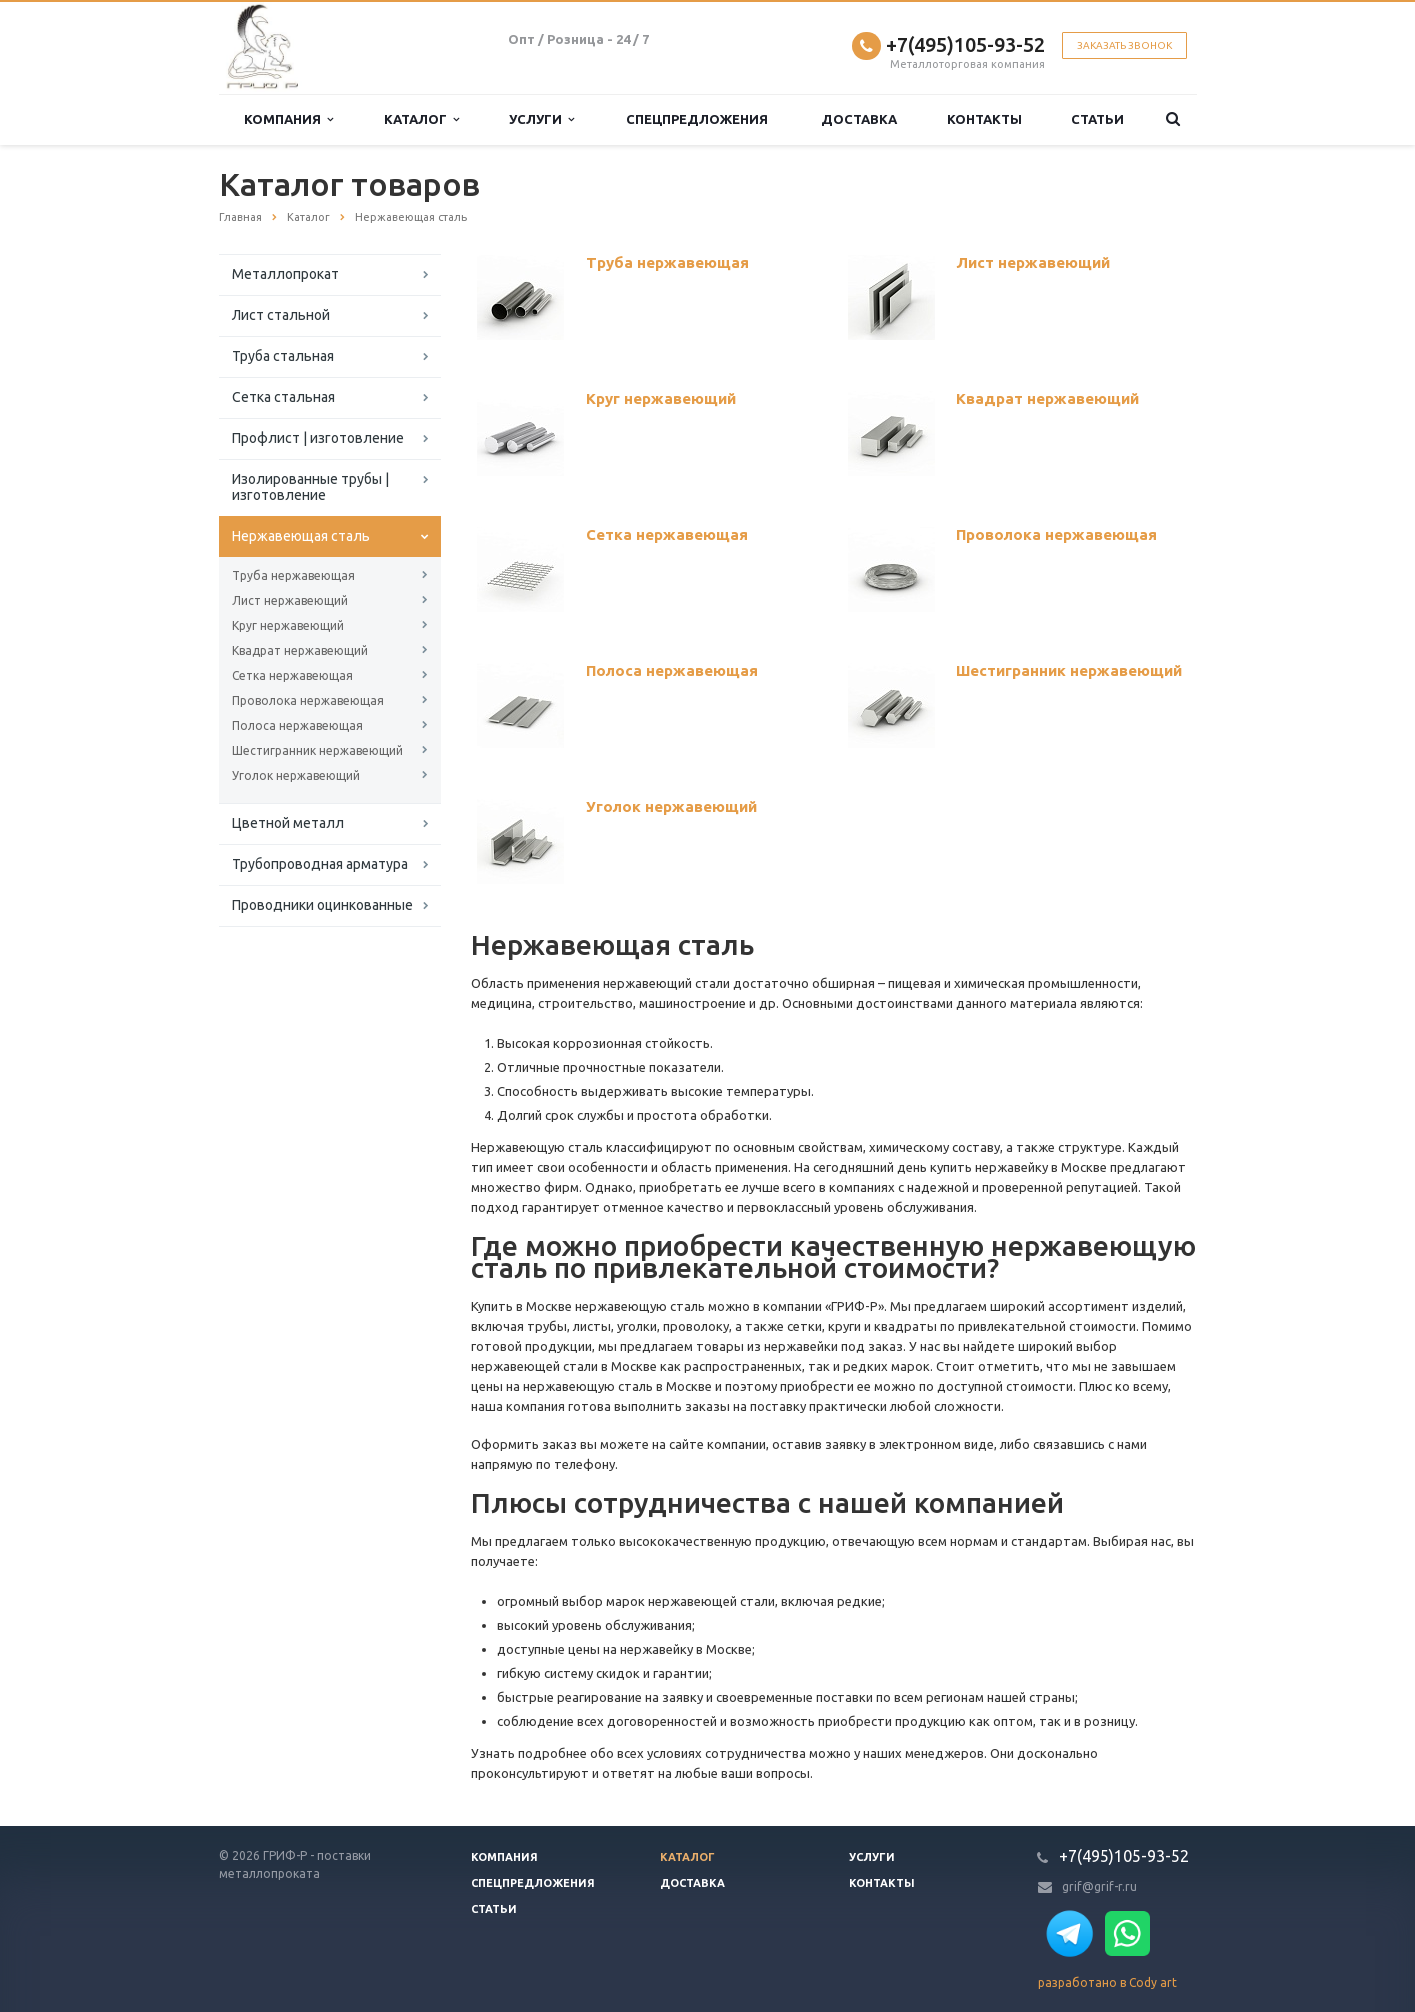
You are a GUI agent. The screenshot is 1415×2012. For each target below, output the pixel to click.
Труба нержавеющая (293, 575)
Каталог (421, 119)
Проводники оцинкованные (322, 905)
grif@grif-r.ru (1099, 1886)
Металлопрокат (285, 274)
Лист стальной (281, 315)
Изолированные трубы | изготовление (310, 487)
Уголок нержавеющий (296, 775)
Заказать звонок (1124, 45)
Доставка (859, 119)
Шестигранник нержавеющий (317, 750)
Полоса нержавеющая (297, 725)
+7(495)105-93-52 (965, 44)
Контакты (984, 119)
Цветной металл (288, 823)
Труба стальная (283, 356)
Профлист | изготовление (318, 438)
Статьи (1097, 119)
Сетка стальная (283, 397)
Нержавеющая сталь (301, 536)
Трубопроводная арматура (320, 864)
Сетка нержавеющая (292, 675)
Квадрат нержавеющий (300, 650)
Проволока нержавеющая (308, 700)
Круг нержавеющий (288, 625)
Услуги (541, 119)
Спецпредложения (697, 119)
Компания (288, 119)
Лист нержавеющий (290, 600)
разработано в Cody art (1107, 1982)
